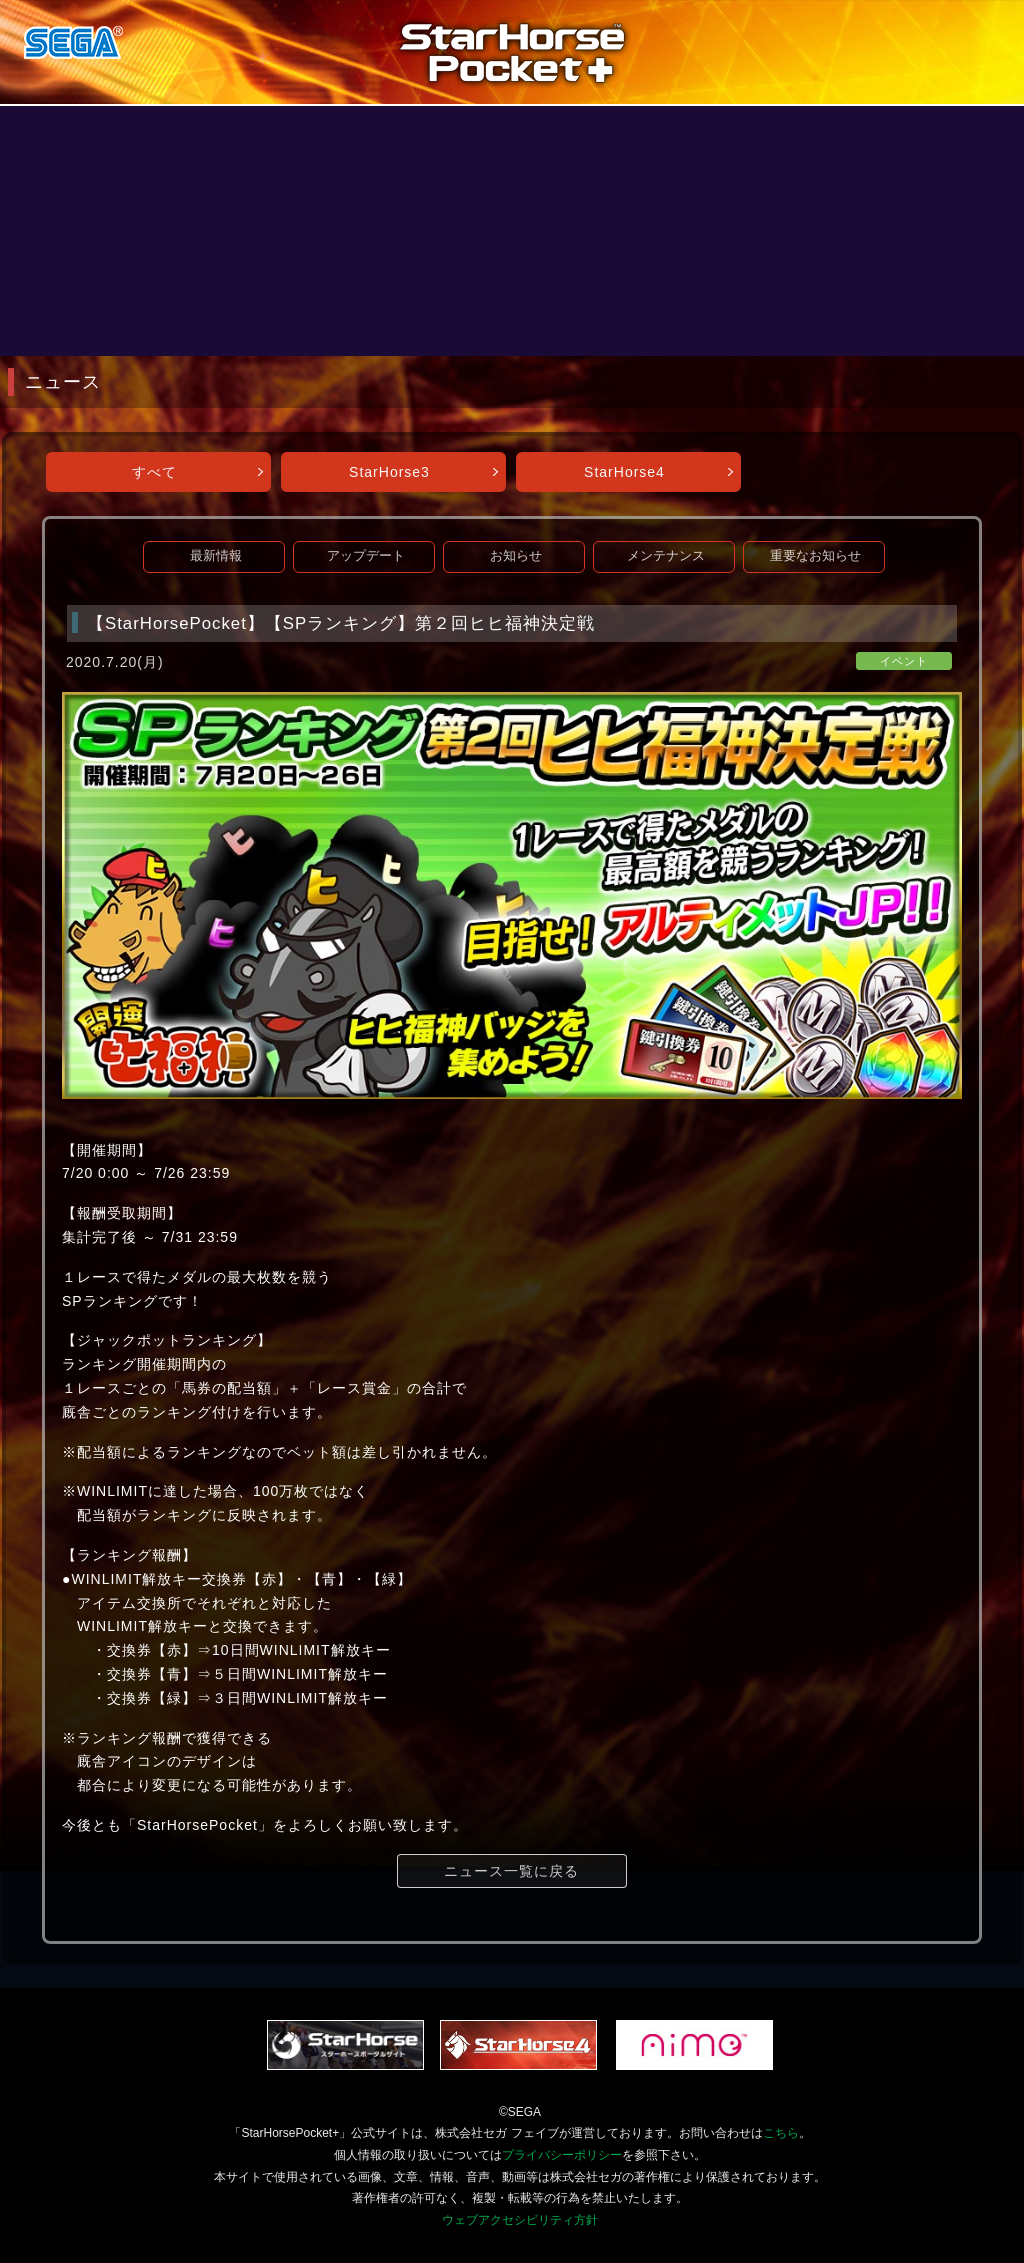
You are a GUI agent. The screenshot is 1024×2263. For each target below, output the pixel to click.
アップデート (366, 556)
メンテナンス (666, 556)
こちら (781, 2133)
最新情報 (216, 556)
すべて (154, 472)
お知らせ (516, 556)
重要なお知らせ (815, 556)
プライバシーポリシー (562, 2155)
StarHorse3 (389, 472)
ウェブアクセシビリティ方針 (520, 2220)
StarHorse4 (624, 472)
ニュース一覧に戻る (511, 1871)
